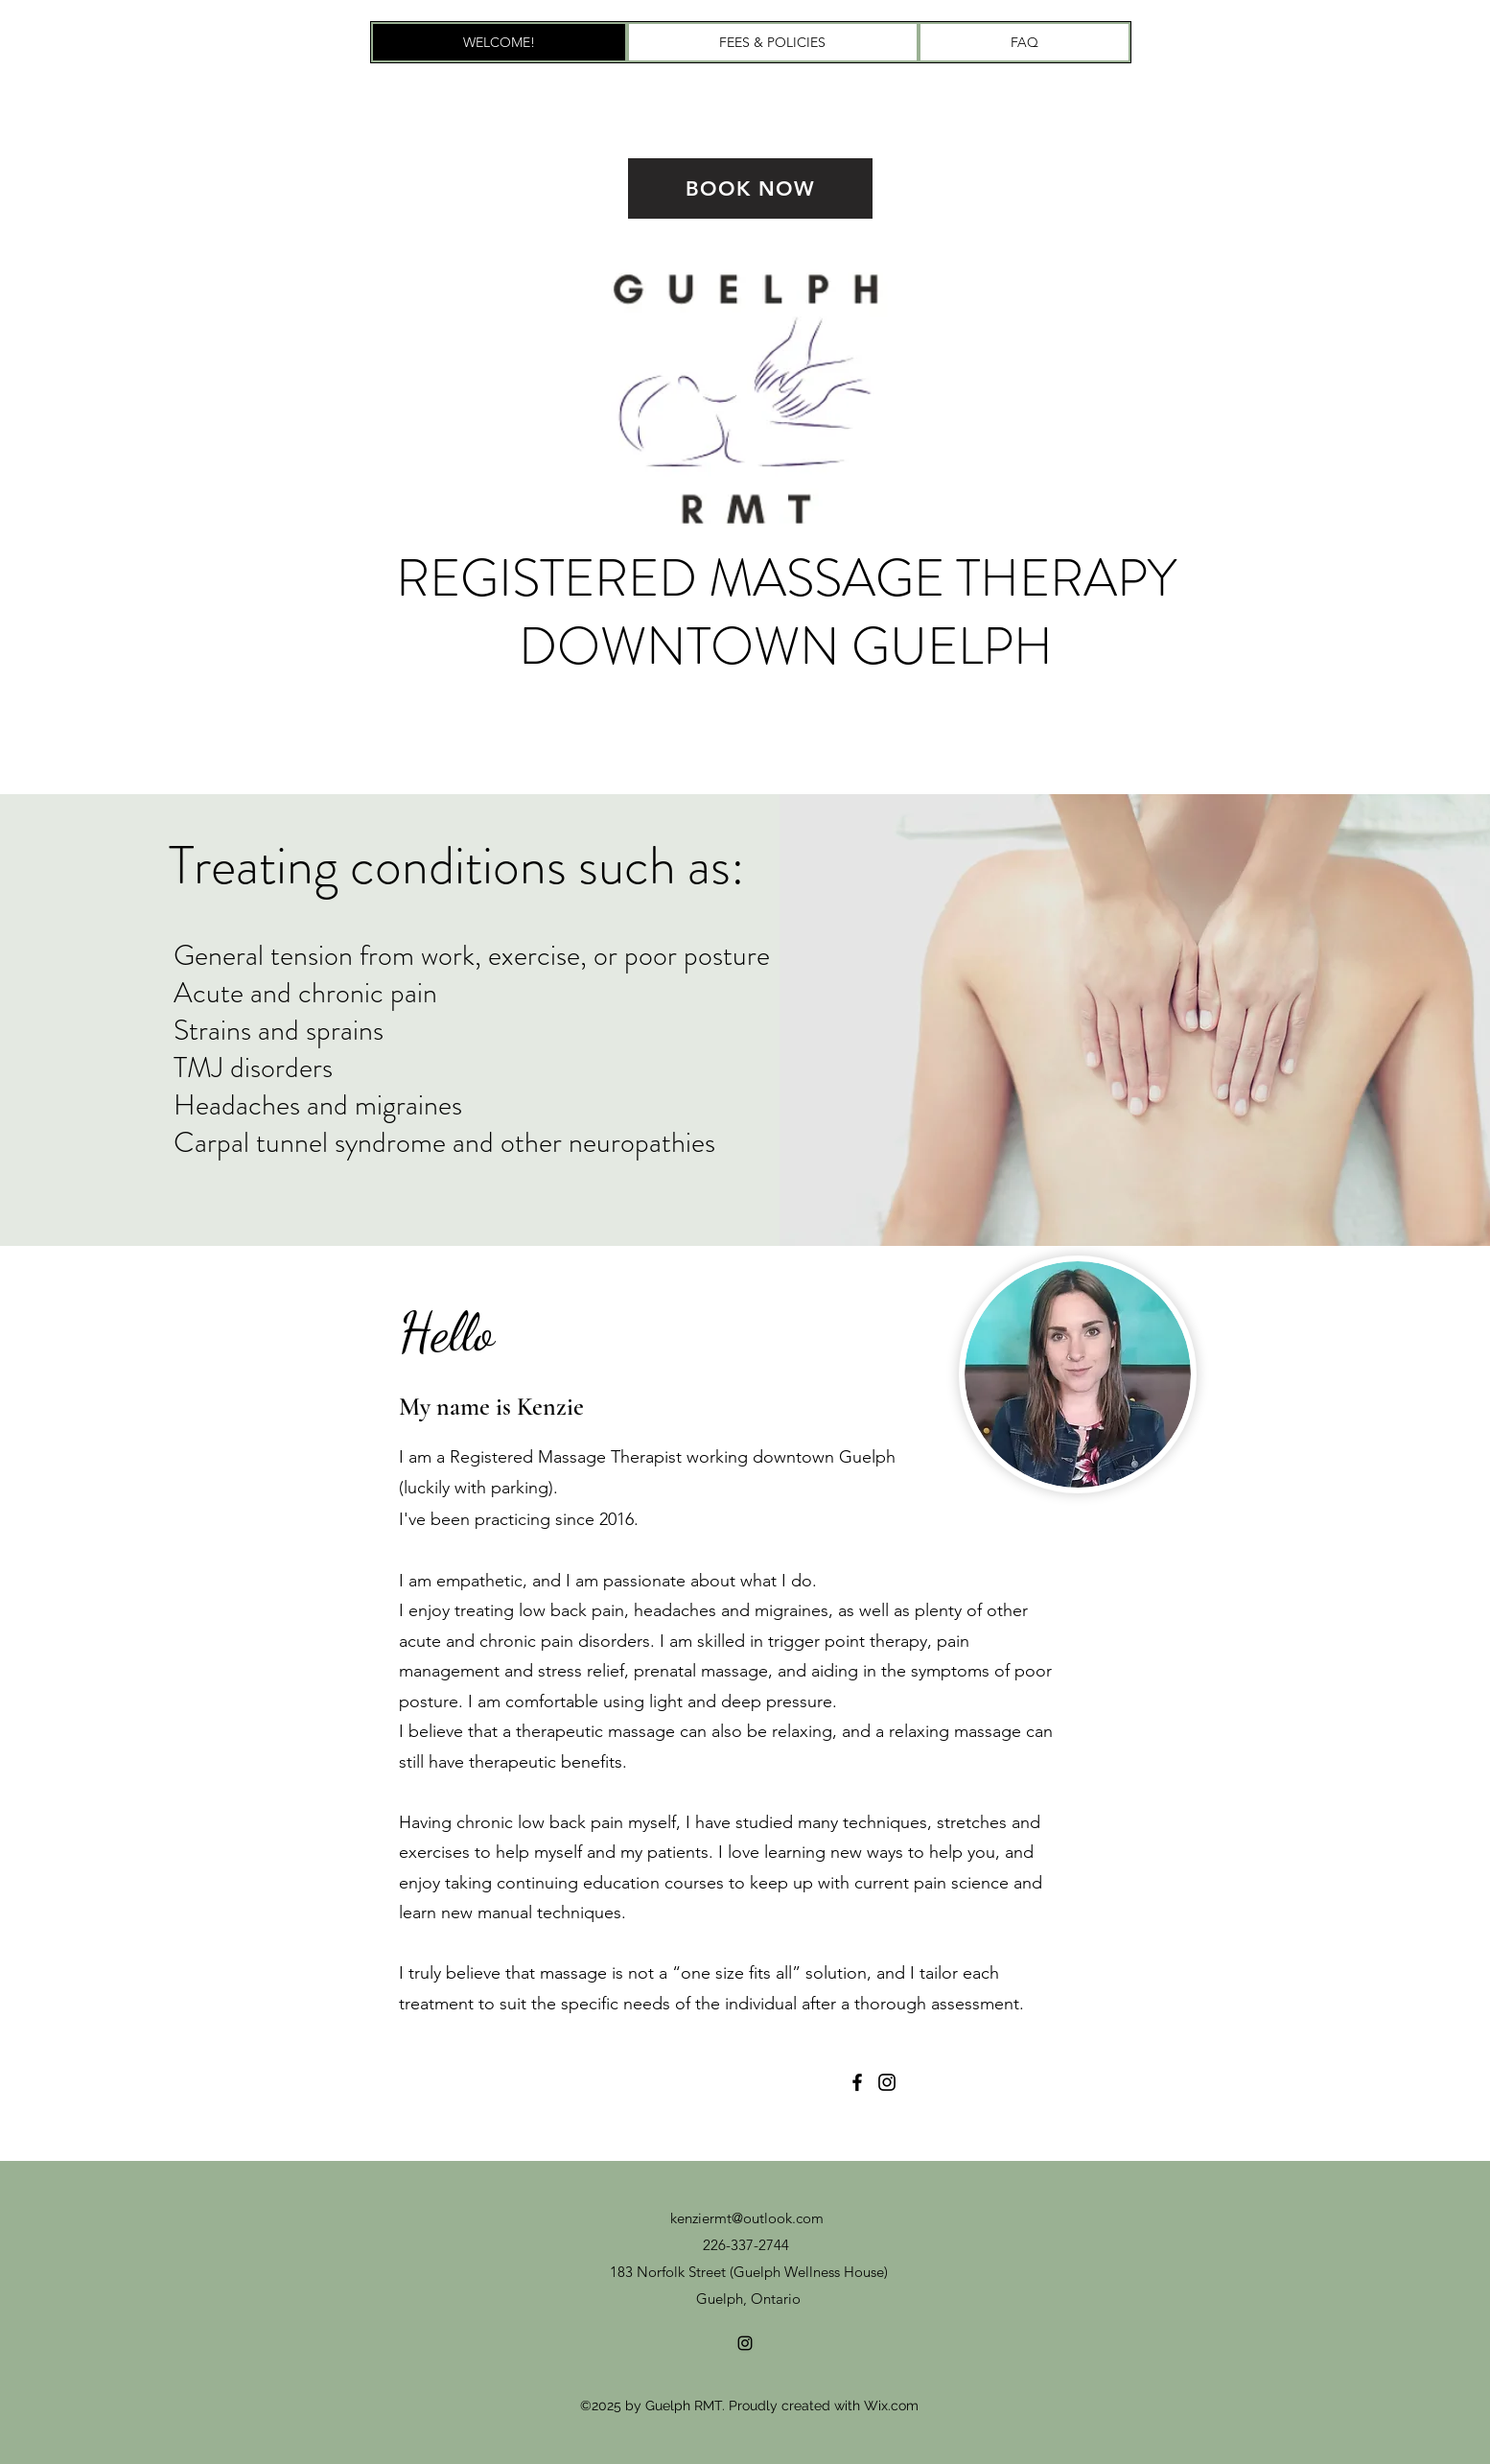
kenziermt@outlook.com (747, 2218)
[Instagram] (886, 2082)
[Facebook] (857, 2082)
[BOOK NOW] (750, 188)
